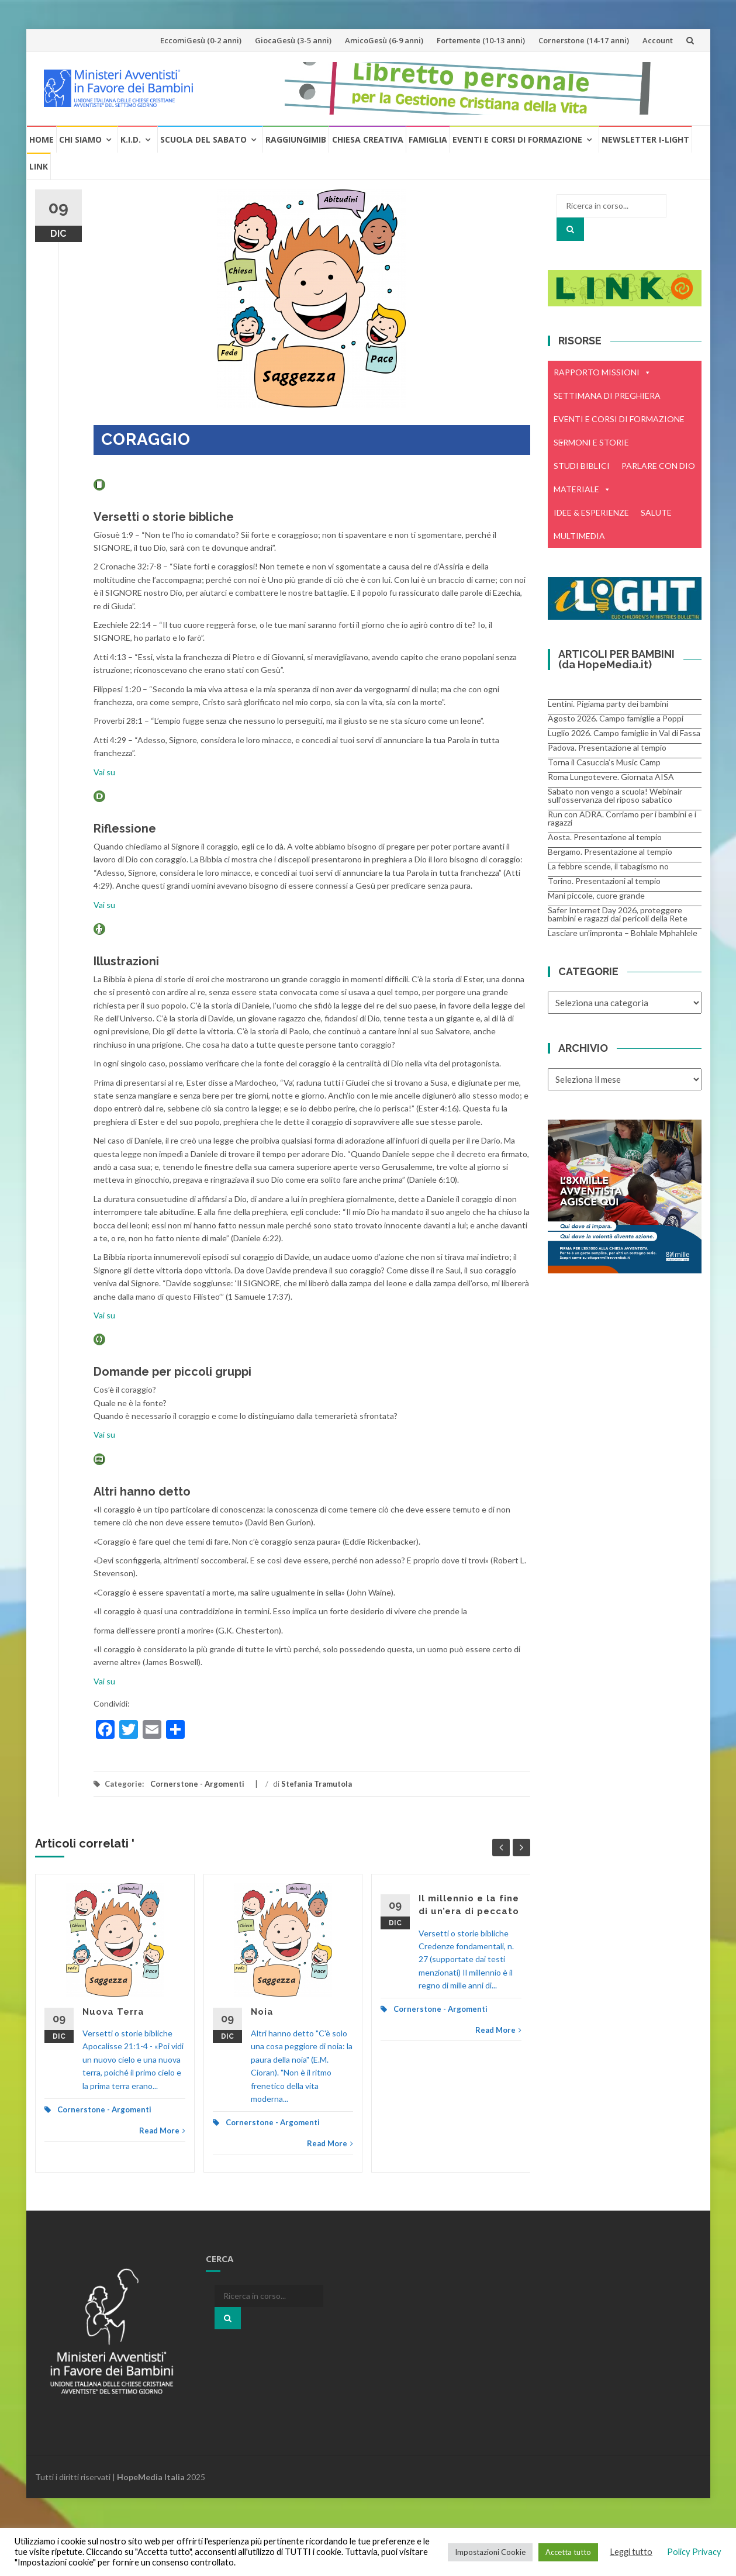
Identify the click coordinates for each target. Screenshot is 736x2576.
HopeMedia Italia (151, 2477)
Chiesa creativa (367, 139)
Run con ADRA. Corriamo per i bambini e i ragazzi (622, 818)
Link (38, 166)
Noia (262, 2012)
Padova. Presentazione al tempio (607, 747)
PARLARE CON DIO (658, 466)
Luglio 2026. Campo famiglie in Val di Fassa (624, 733)
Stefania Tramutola (316, 1783)
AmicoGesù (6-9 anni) (384, 40)
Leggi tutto (631, 2552)
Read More (162, 2130)
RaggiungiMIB (295, 139)
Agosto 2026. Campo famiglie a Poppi (615, 718)
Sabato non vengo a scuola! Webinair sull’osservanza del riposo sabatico (615, 795)
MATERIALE (582, 489)
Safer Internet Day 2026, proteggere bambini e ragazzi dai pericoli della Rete (617, 914)
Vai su (104, 772)
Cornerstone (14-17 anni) (583, 40)
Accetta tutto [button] (568, 2552)
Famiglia (428, 139)
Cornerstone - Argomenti (197, 1783)
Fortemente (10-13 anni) (481, 40)
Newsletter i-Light (645, 139)
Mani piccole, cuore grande (596, 895)
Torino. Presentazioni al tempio (604, 881)
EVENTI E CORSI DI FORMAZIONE (619, 422)
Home (41, 139)
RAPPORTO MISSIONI (602, 372)
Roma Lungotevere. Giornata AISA (611, 777)
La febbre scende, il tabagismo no (608, 866)
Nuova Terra (113, 2012)
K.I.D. (130, 139)
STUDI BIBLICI (582, 466)
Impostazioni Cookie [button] (490, 2552)
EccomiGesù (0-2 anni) (200, 40)
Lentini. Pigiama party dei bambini (608, 704)
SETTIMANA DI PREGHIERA (607, 395)
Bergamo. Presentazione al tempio (610, 852)
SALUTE (656, 512)
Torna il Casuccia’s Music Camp (604, 762)
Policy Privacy (694, 2552)
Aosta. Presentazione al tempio (605, 837)
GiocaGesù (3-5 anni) (293, 40)
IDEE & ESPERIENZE (591, 512)
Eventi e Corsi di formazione (517, 139)
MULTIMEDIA (579, 536)
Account (657, 40)
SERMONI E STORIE (591, 442)
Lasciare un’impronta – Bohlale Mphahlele (622, 933)
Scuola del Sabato (203, 139)
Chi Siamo (80, 139)
